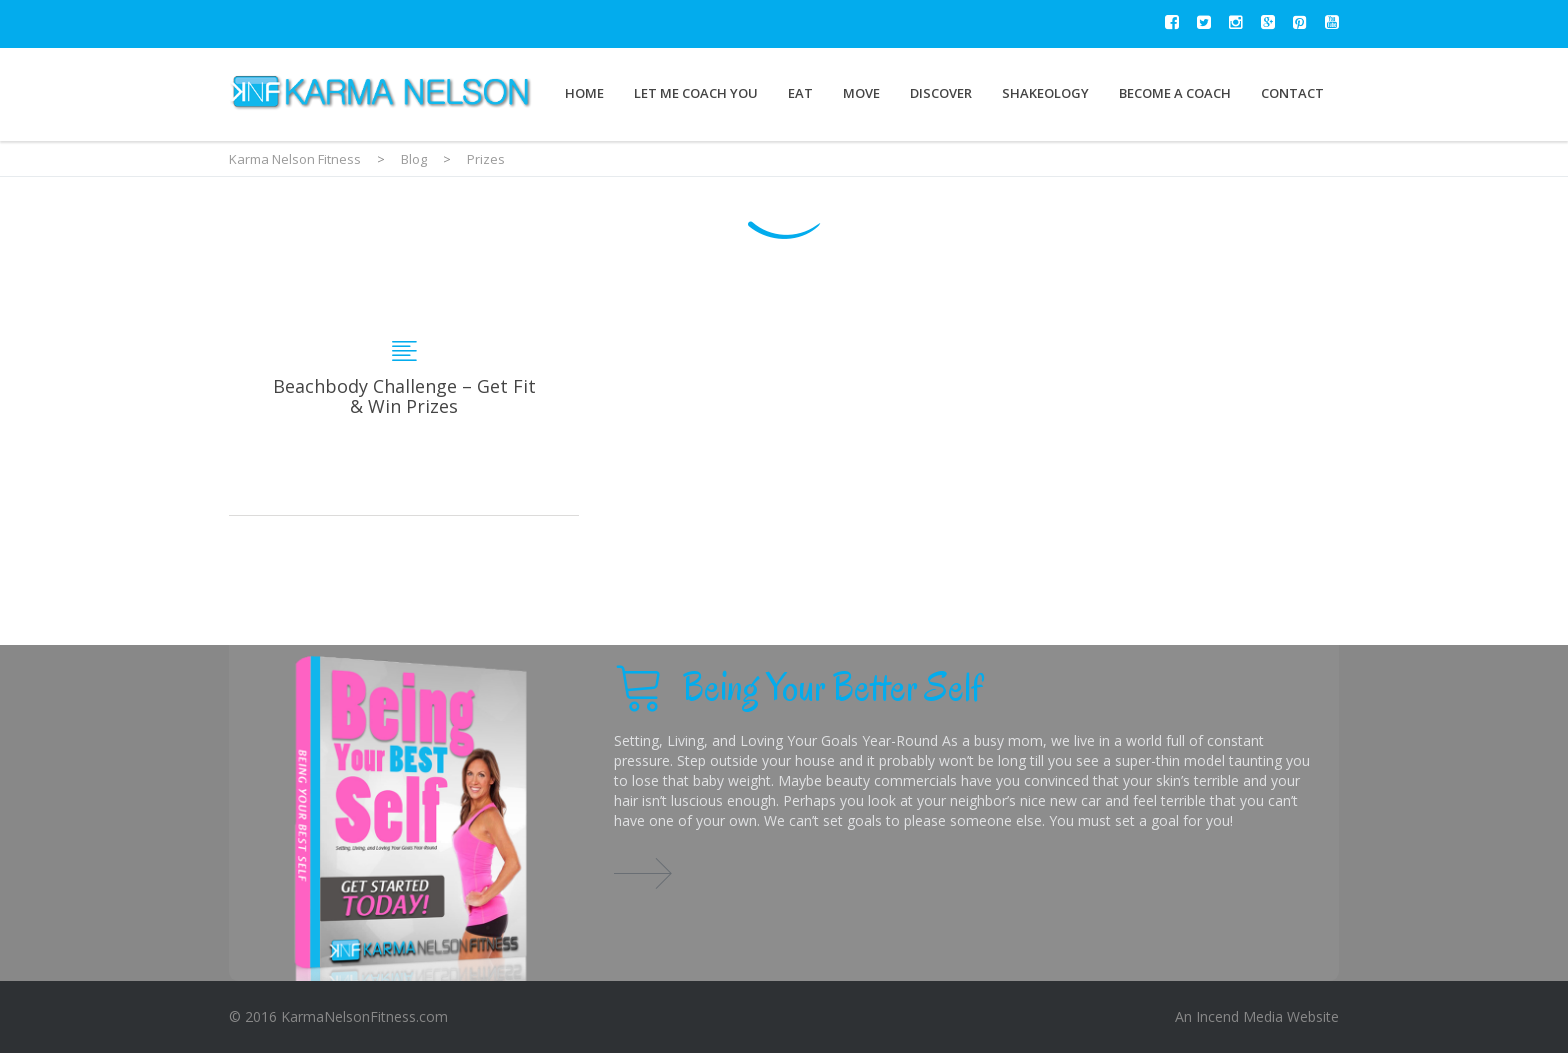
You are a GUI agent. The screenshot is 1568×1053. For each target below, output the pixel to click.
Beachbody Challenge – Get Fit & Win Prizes (404, 395)
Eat (800, 93)
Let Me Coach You (696, 93)
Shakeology (1045, 93)
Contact (1292, 93)
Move (861, 93)
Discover (941, 93)
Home (584, 93)
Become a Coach (1175, 93)
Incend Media (1239, 1016)
